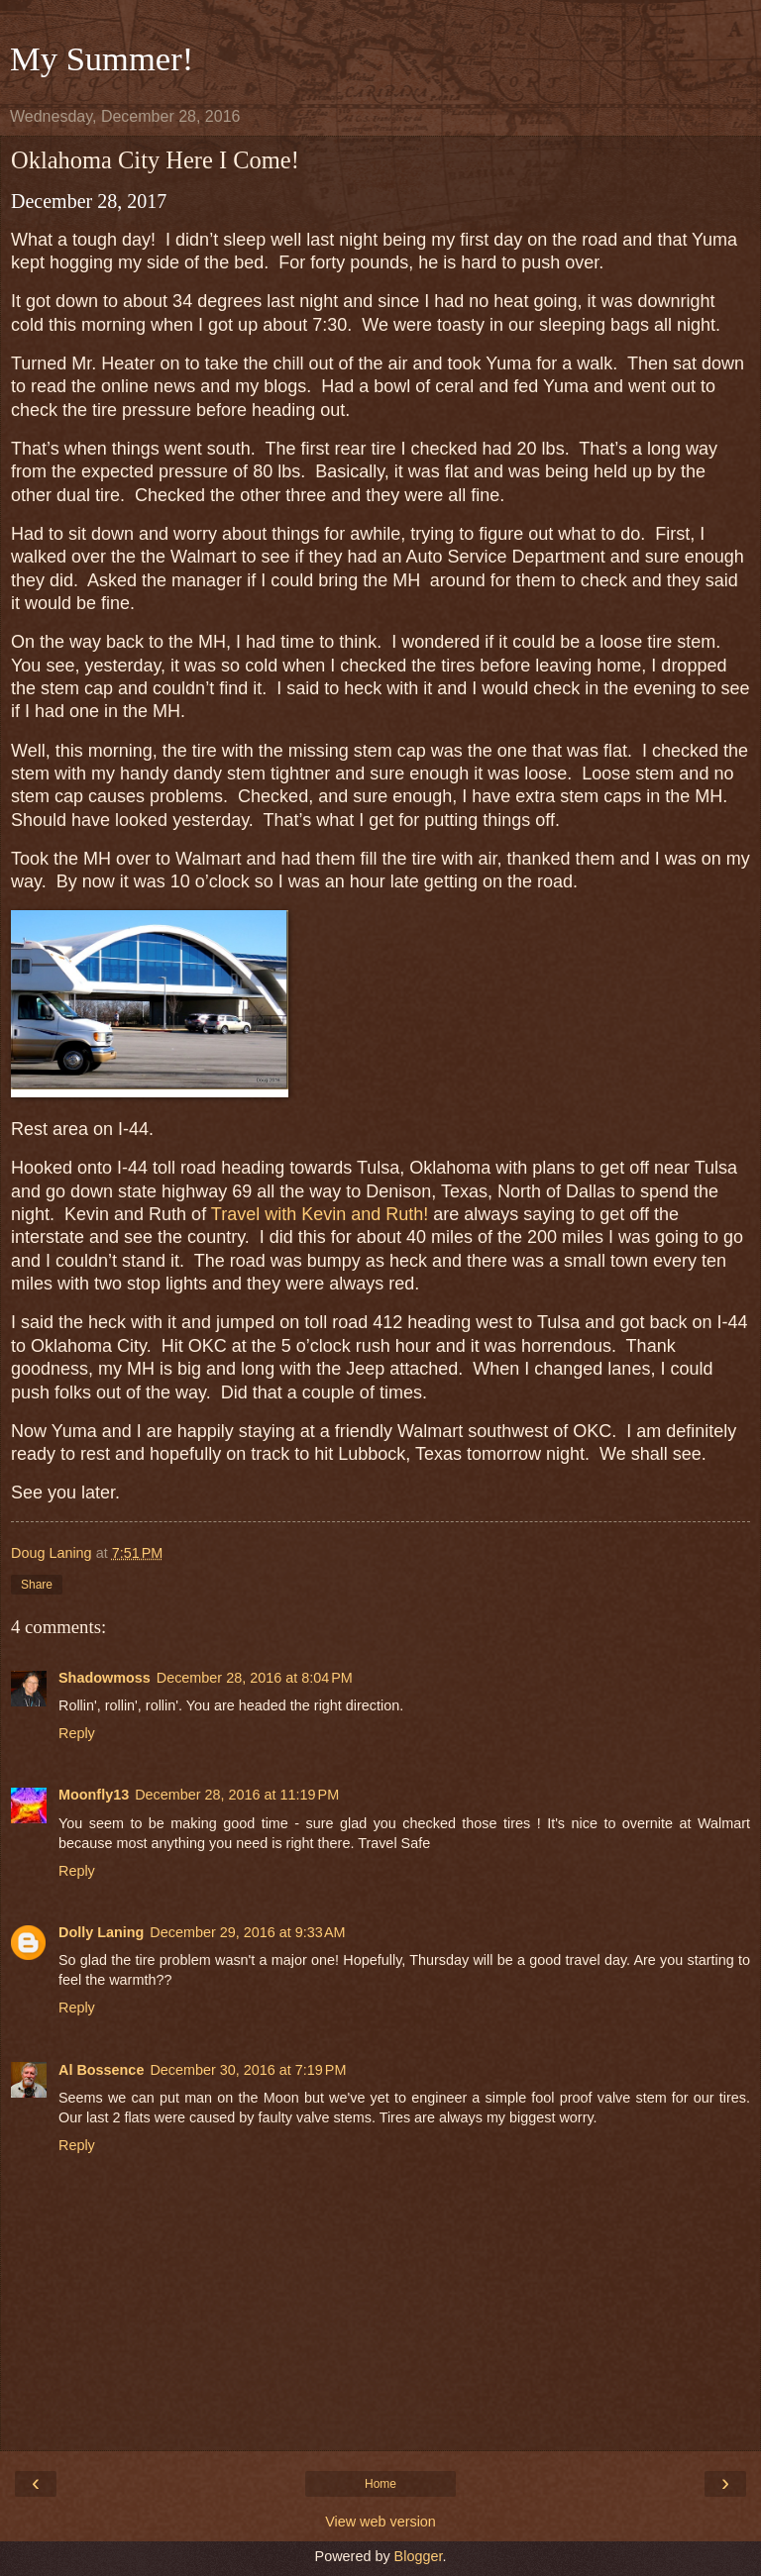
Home (380, 2484)
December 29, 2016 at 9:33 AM (247, 1932)
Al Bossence (101, 2070)
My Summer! (101, 58)
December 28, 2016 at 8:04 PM (255, 1678)
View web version (380, 2521)
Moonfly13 (93, 1795)
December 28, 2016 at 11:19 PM (237, 1795)
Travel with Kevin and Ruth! (319, 1214)
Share (37, 1585)
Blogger (418, 2556)
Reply (76, 1733)
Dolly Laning (101, 1932)
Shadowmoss (104, 1678)
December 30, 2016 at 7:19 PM (248, 2070)
